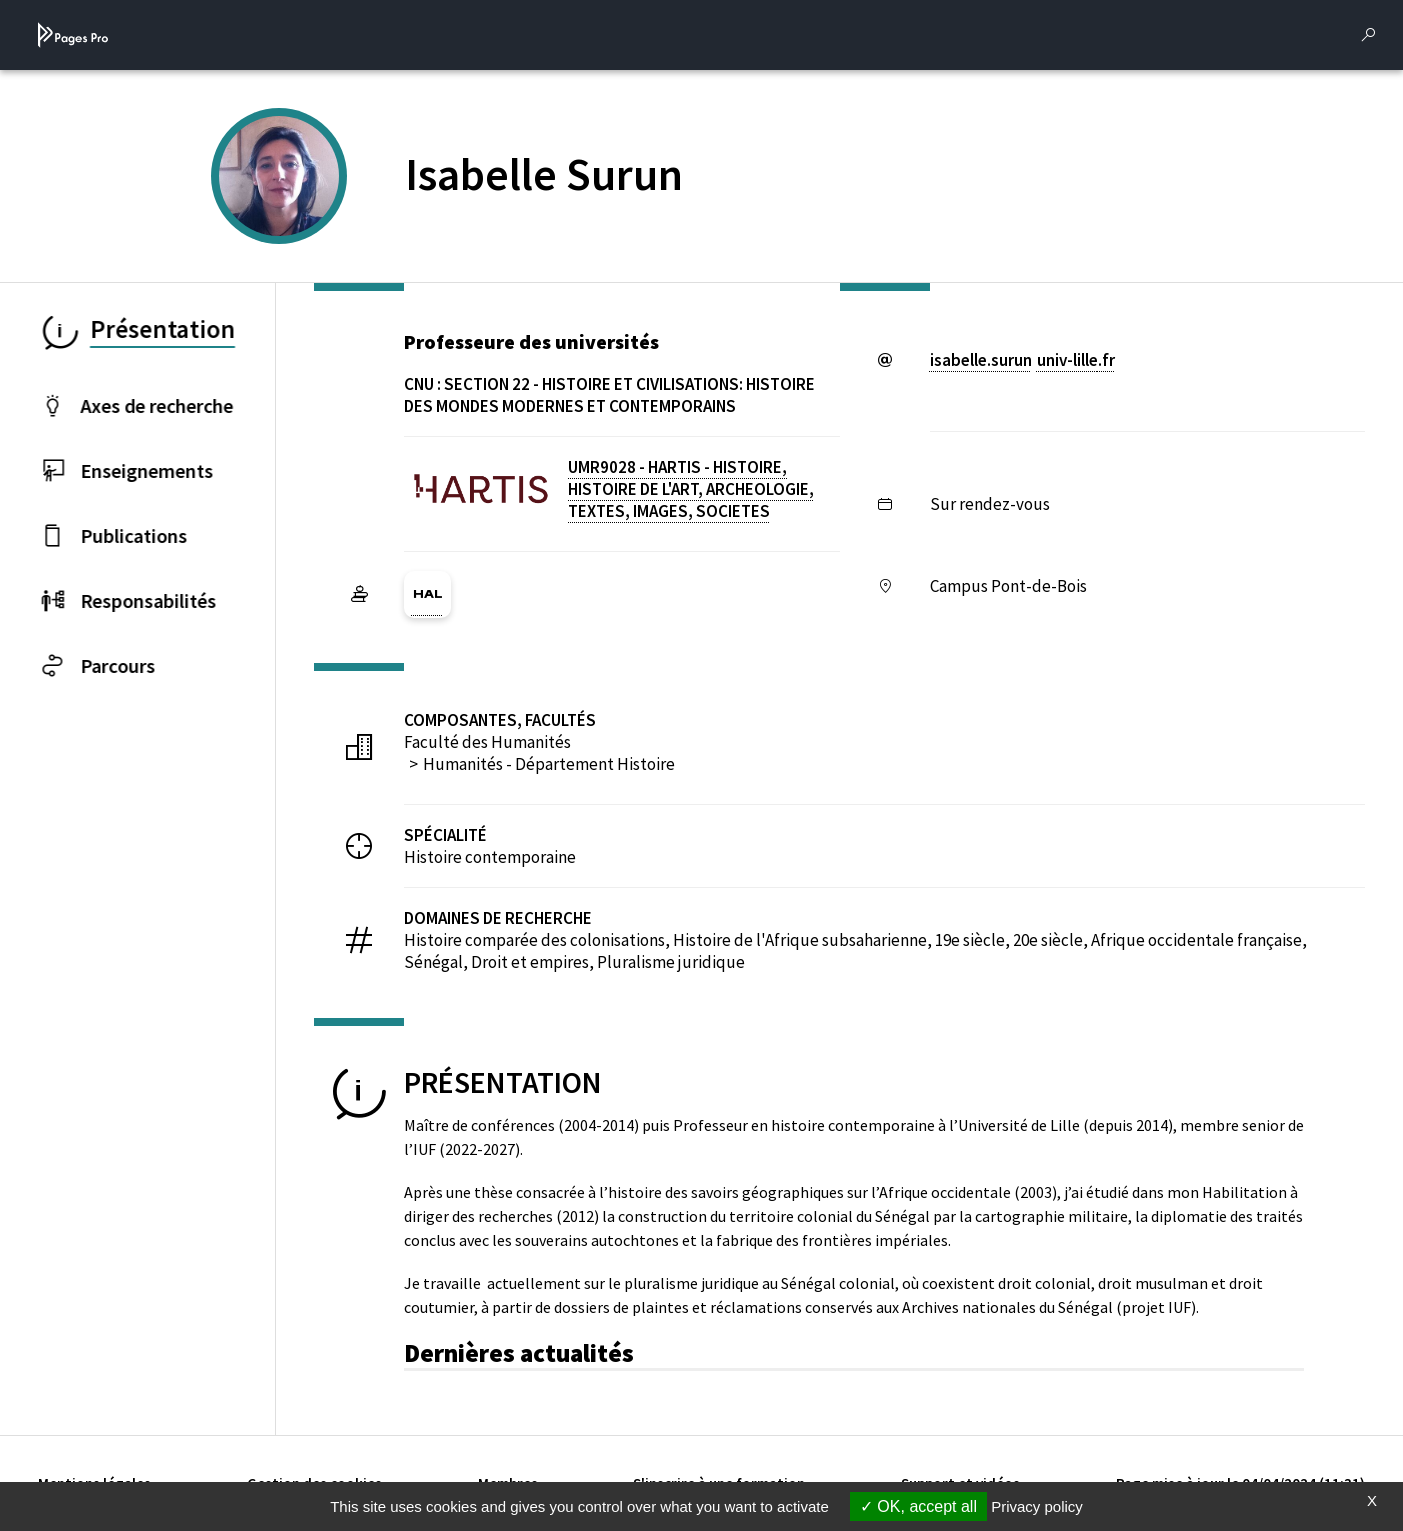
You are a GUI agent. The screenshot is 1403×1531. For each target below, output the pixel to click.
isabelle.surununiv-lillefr (1022, 360)
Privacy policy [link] (1037, 1506)
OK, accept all (918, 1506)
